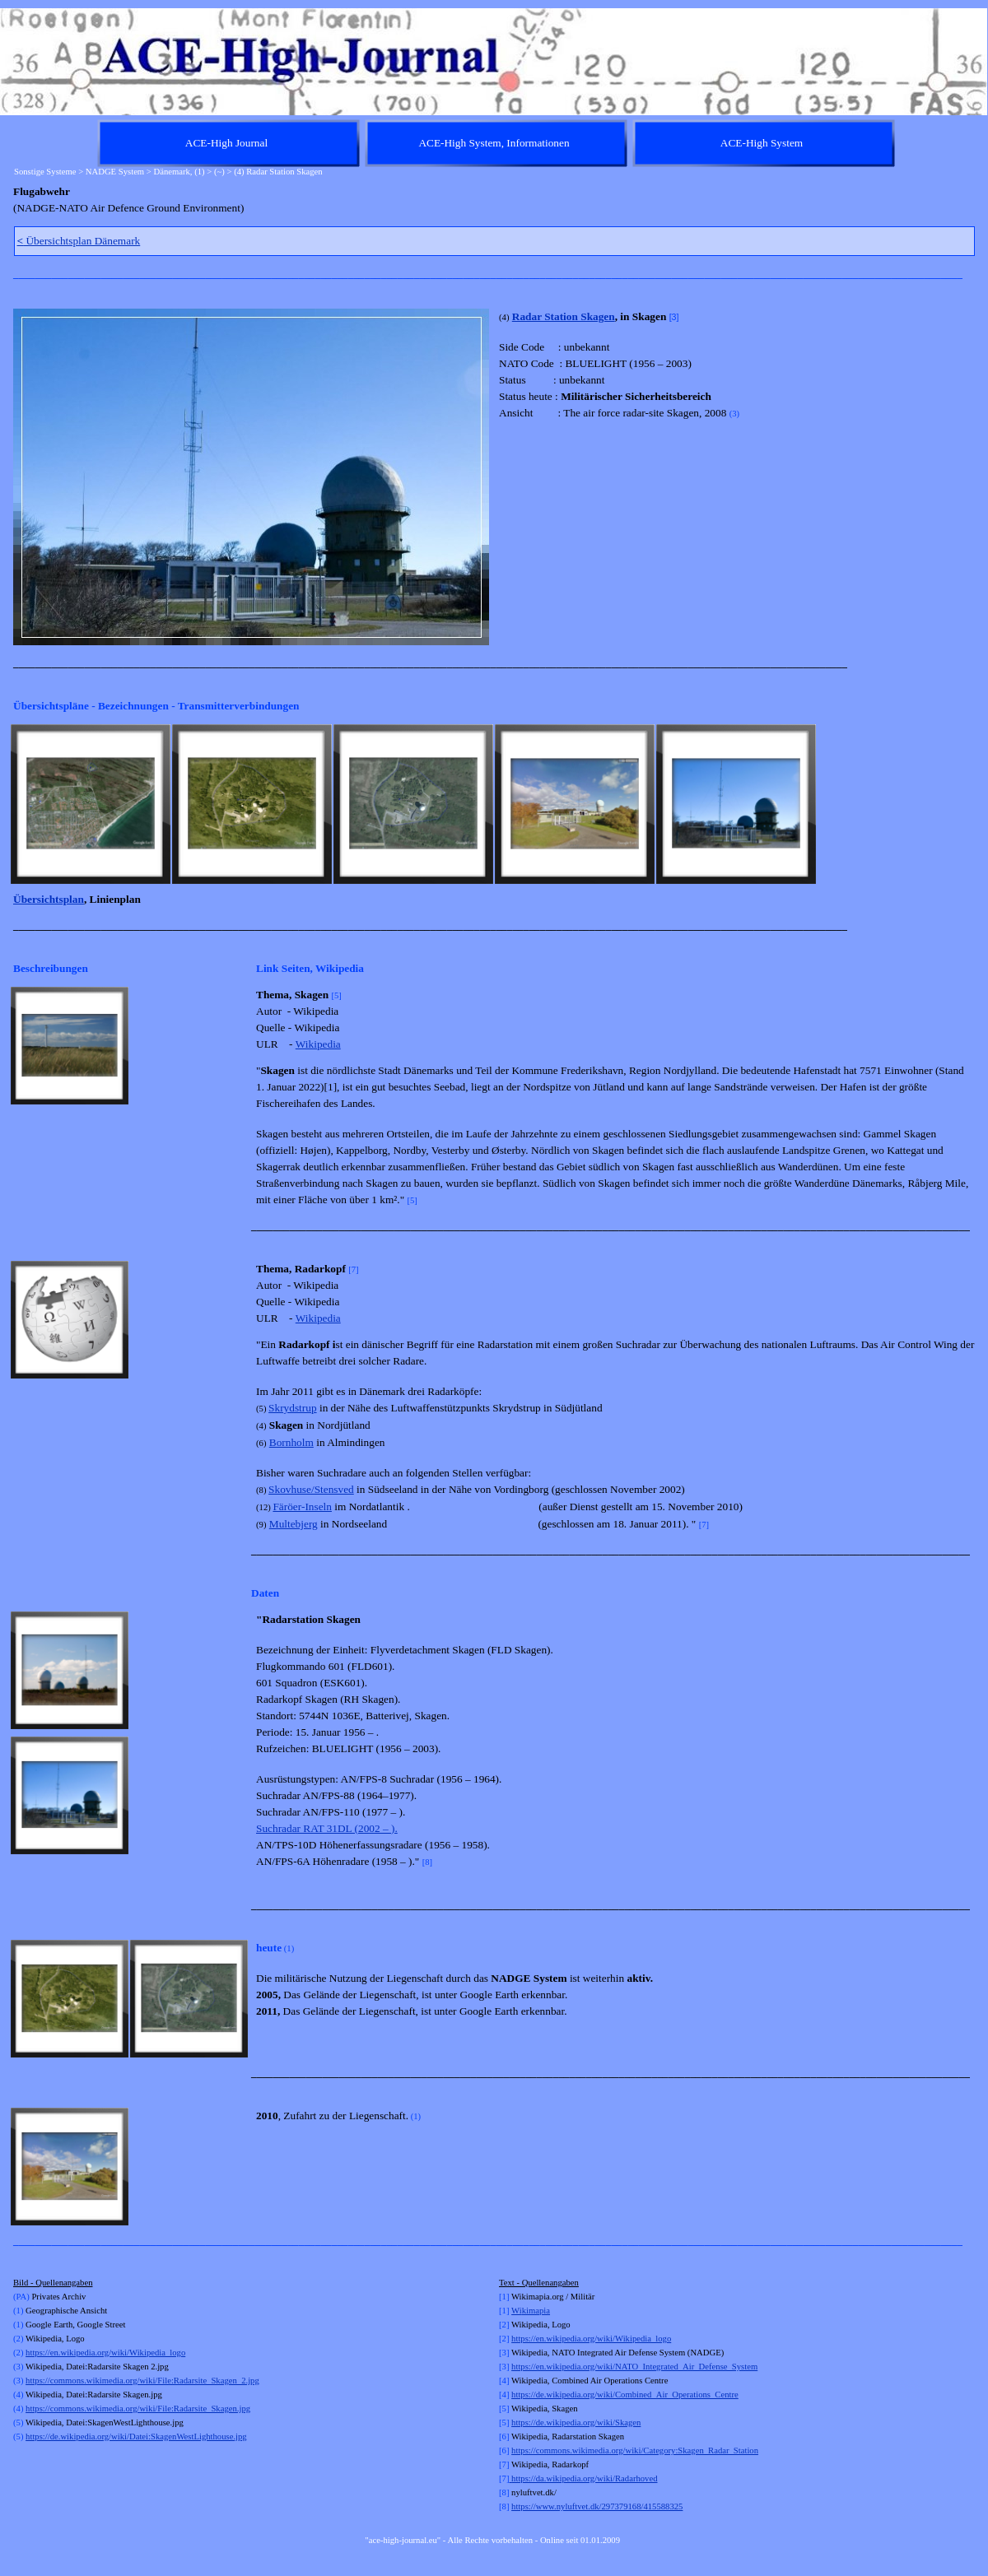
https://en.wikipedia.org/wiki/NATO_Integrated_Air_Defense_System (634, 2366)
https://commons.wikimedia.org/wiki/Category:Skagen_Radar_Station (634, 2450)
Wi (516, 2310)
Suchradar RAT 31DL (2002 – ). (327, 1828)
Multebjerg (293, 1524)
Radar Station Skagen (563, 316)
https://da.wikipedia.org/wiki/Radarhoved (583, 2478)
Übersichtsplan (48, 899)
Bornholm (291, 1442)
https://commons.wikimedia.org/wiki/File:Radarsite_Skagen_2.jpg (142, 2380)
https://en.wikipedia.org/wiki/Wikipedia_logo (105, 2352)
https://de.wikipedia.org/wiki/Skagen (576, 2422)
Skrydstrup (292, 1408)
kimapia (536, 2310)
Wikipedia (318, 1044)
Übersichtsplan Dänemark (79, 241)
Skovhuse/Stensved (311, 1489)
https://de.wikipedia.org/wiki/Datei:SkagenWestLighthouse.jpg (136, 2436)
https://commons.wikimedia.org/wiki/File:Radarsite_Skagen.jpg (138, 2408)
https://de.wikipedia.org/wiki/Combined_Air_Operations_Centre (625, 2394)
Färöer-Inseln (302, 1506)
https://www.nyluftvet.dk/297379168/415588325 (597, 2506)
